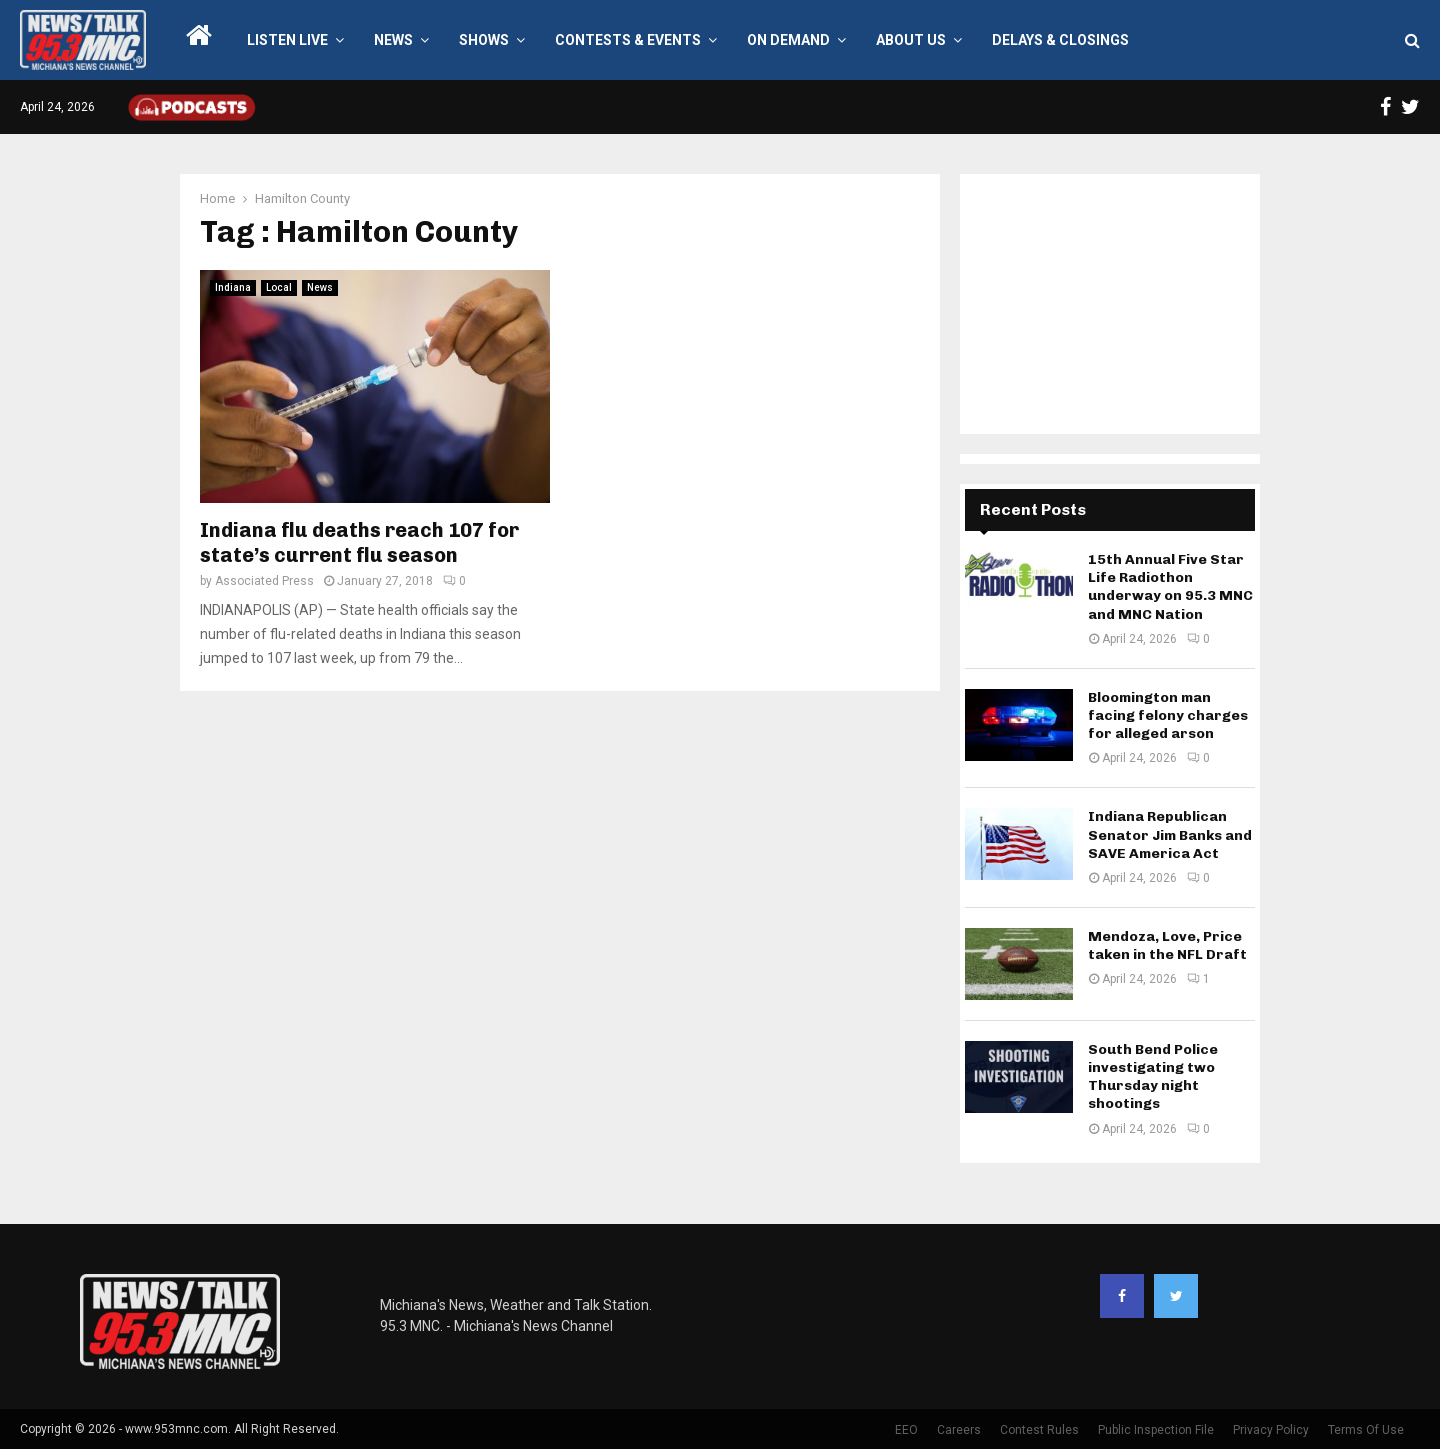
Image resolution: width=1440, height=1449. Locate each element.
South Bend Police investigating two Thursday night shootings (1153, 1077)
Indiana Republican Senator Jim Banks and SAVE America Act (1170, 834)
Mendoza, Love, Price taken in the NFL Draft (1167, 945)
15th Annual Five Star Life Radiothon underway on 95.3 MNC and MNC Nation (1170, 587)
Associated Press (264, 581)
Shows (484, 40)
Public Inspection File (1156, 1430)
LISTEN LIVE (287, 40)
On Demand (788, 40)
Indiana (233, 287)
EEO (906, 1430)
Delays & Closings (1060, 40)
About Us (911, 40)
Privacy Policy (1271, 1430)
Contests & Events (628, 40)
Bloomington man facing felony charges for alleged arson (1168, 715)
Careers (959, 1430)
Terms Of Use (1366, 1430)
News (393, 40)
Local (279, 287)
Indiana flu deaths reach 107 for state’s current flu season (359, 542)
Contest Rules (1039, 1430)
